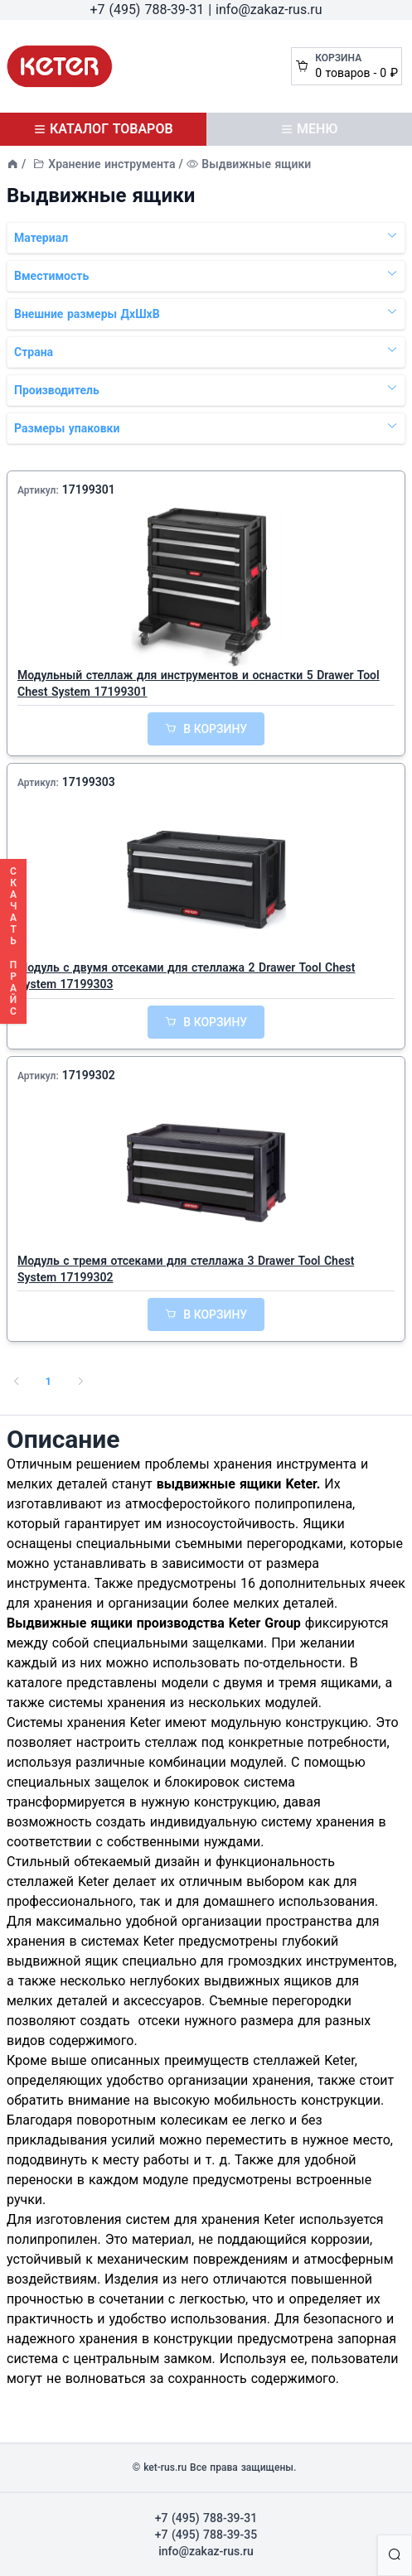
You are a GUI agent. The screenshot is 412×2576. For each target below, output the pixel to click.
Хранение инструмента (111, 164)
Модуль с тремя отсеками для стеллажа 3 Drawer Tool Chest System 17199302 (185, 1269)
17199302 (88, 1075)
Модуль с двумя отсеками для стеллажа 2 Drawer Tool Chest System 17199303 (186, 976)
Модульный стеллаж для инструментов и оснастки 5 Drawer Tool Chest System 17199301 (198, 683)
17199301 (88, 489)
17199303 (88, 782)
